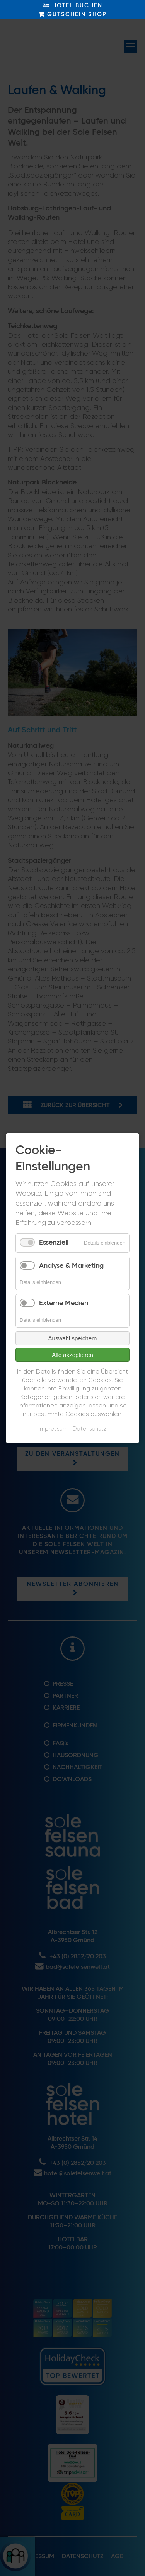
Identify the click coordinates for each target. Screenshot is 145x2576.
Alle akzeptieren (72, 1355)
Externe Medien (63, 1303)
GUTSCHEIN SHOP (73, 14)
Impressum (53, 1429)
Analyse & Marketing (71, 1265)
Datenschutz (89, 1429)
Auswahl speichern (72, 1338)
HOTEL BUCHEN (72, 5)
